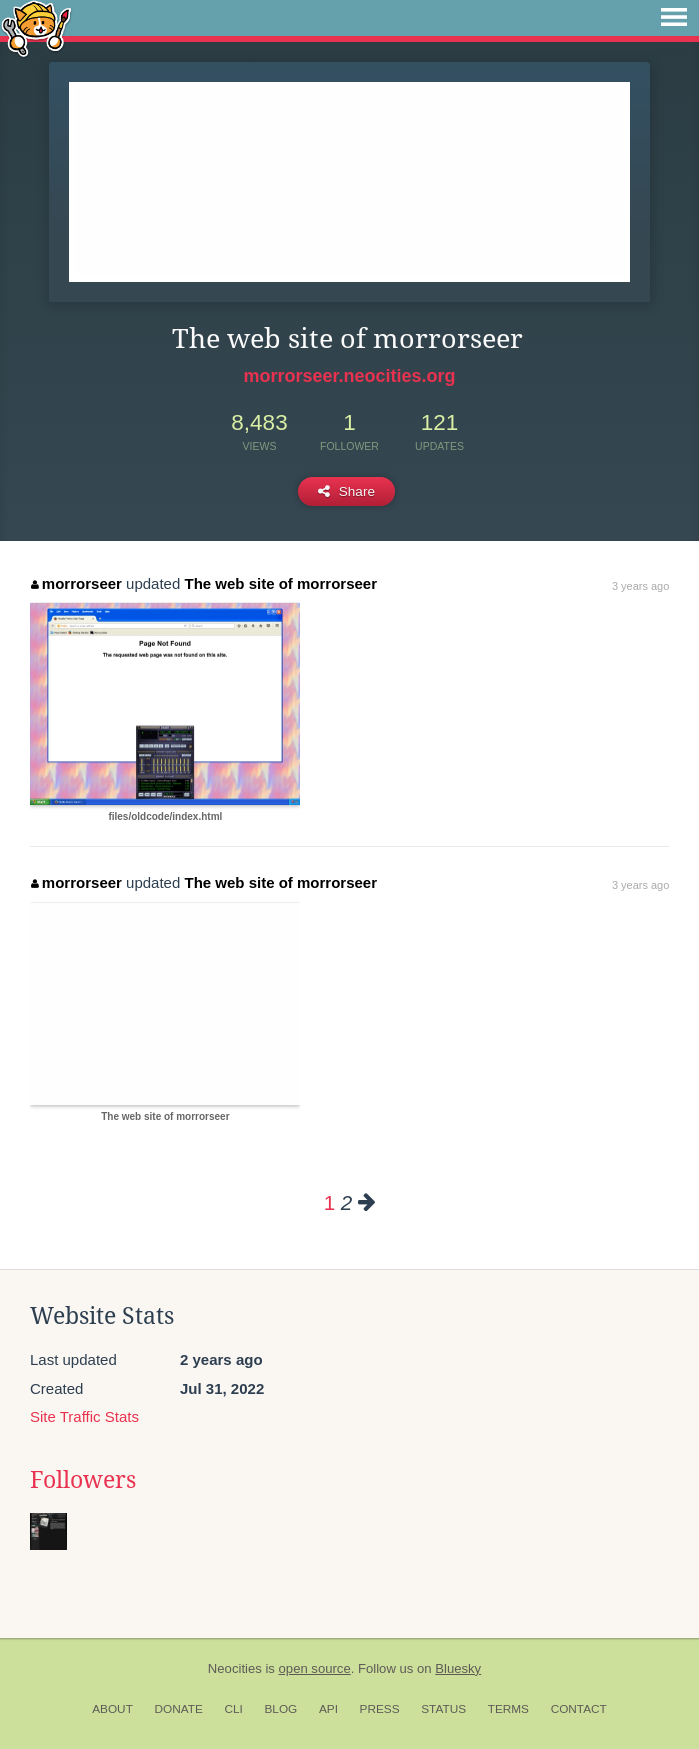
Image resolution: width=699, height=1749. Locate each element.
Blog (280, 1709)
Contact (579, 1709)
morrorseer (76, 583)
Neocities (235, 1668)
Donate (179, 1709)
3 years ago (640, 586)
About (112, 1709)
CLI (233, 1709)
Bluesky (458, 1668)
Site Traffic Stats (84, 1416)
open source (315, 1668)
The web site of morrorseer (280, 583)
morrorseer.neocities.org (349, 376)
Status (443, 1709)
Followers (83, 1480)
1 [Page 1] (329, 1202)
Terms (508, 1709)
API (328, 1709)
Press (380, 1709)
